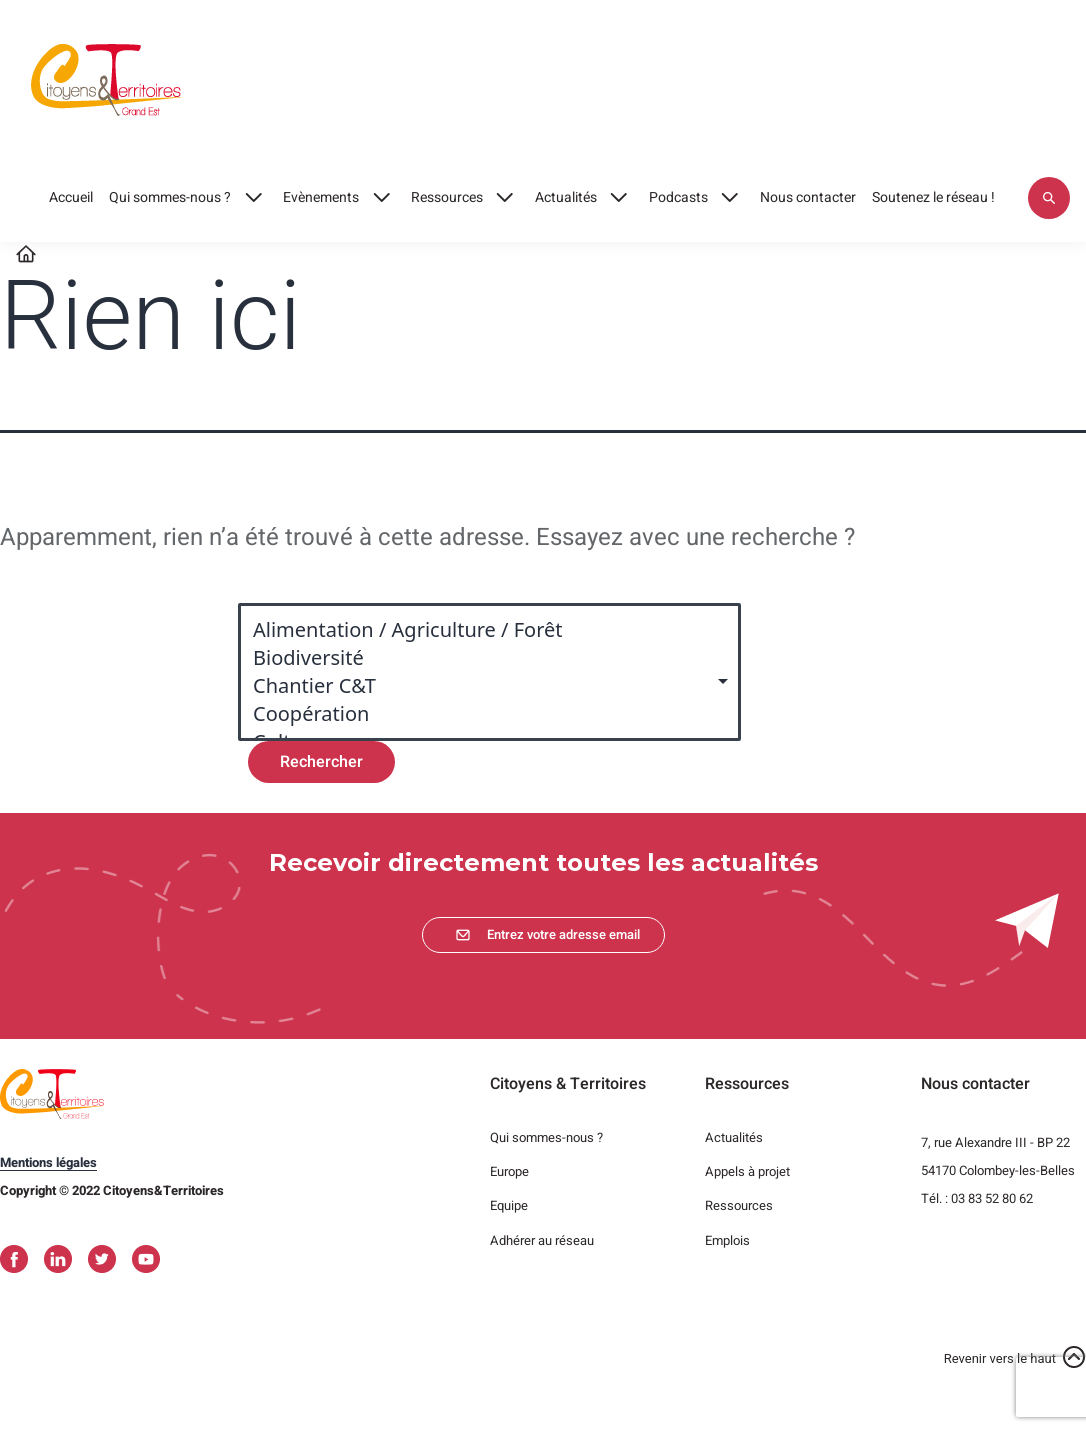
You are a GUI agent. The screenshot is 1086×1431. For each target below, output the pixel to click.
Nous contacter (808, 197)
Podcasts (678, 197)
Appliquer (1049, 198)
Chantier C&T (479, 686)
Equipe (509, 1205)
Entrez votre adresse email (563, 934)
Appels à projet (747, 1171)
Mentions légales (48, 1162)
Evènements (321, 197)
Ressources (447, 197)
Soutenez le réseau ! (933, 197)
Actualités (566, 197)
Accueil (71, 197)
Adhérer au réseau (542, 1240)
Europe (509, 1171)
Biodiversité (479, 658)
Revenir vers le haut (1000, 1358)
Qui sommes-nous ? (170, 197)
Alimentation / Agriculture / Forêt (479, 630)
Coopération (479, 714)
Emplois (727, 1240)
